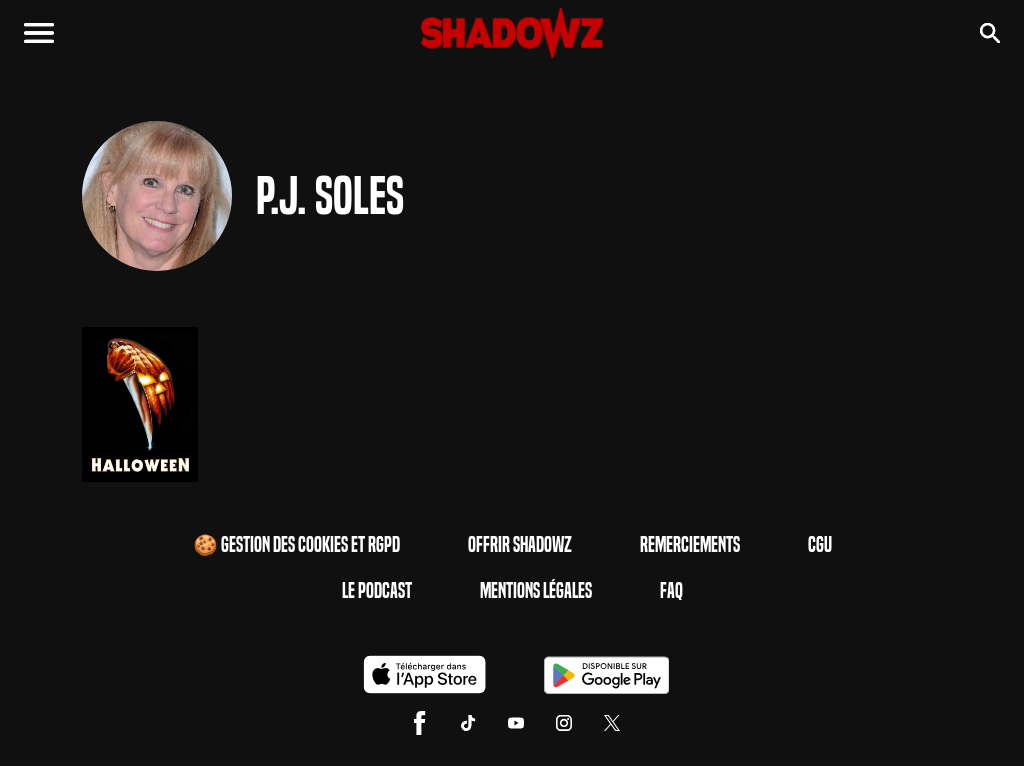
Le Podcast (377, 591)
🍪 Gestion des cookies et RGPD (296, 545)
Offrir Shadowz (520, 545)
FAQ (671, 591)
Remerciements (690, 545)
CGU (820, 545)
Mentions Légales (536, 591)
